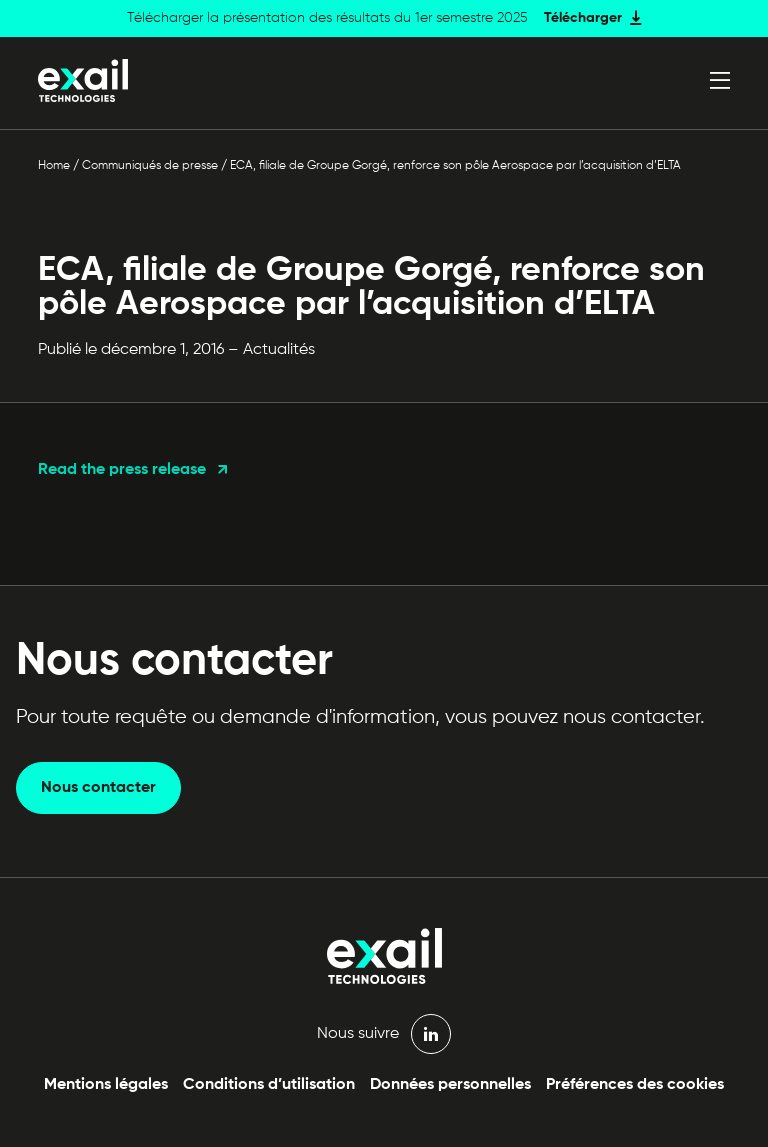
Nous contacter (98, 788)
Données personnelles (450, 1085)
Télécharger (583, 18)
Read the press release (122, 470)
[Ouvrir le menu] (720, 80)
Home (54, 166)
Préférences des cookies (635, 1085)
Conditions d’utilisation (269, 1085)
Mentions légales (106, 1085)
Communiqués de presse (150, 166)
